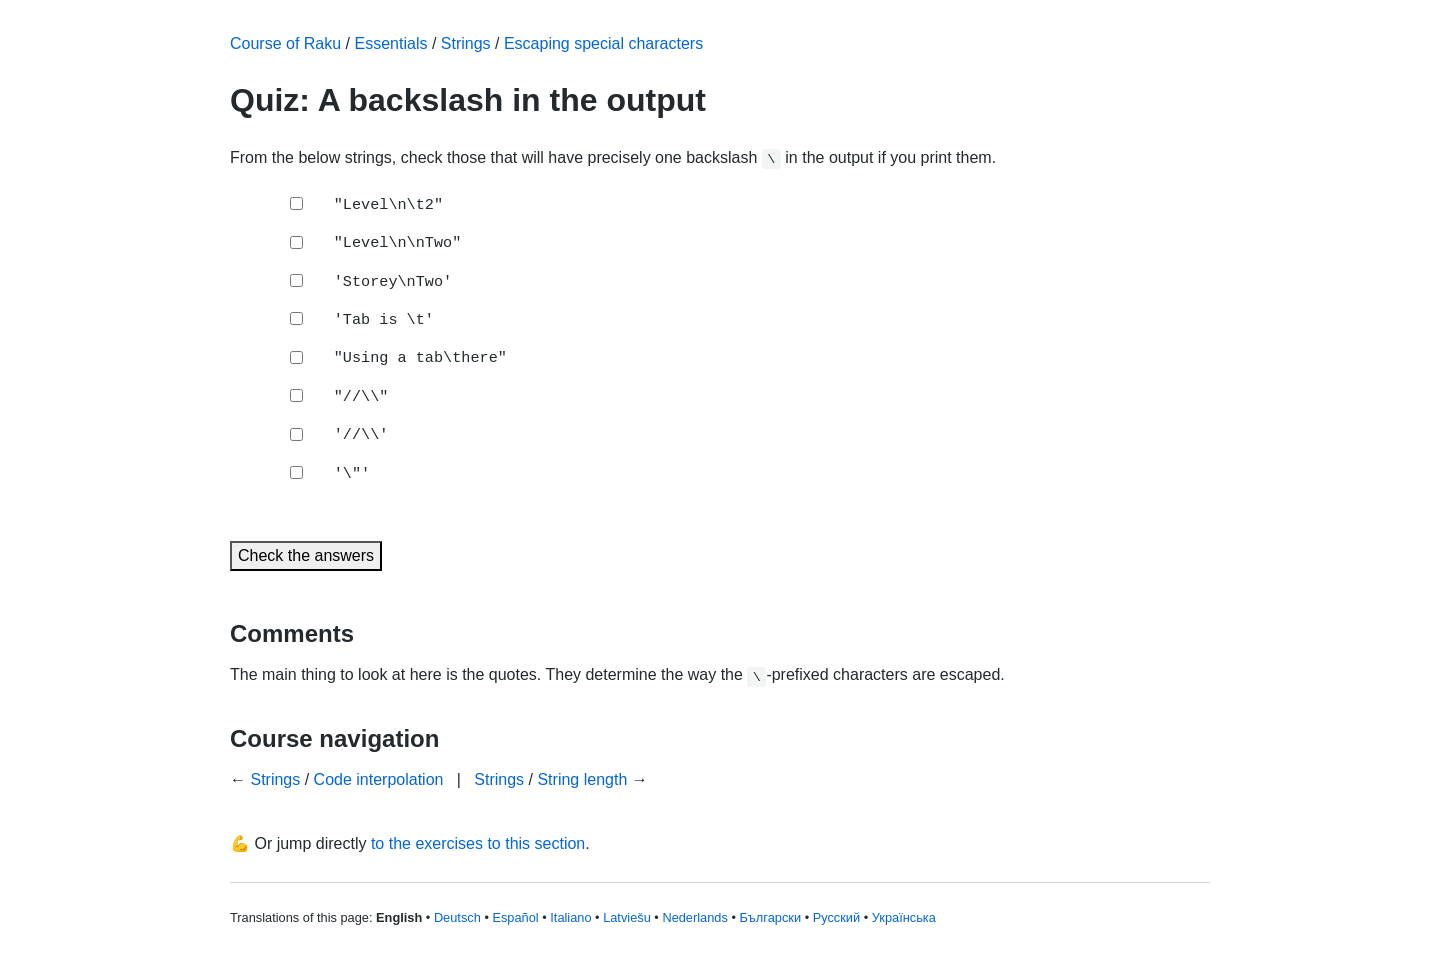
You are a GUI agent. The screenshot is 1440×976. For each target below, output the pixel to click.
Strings (466, 43)
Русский (836, 917)
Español (515, 917)
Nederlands (694, 917)
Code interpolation (379, 779)
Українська (904, 917)
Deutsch (457, 917)
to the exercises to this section (478, 843)
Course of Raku (285, 43)
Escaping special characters (603, 43)
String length (582, 779)
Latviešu (627, 917)
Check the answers (306, 555)
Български (770, 917)
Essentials (391, 43)
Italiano (570, 917)
